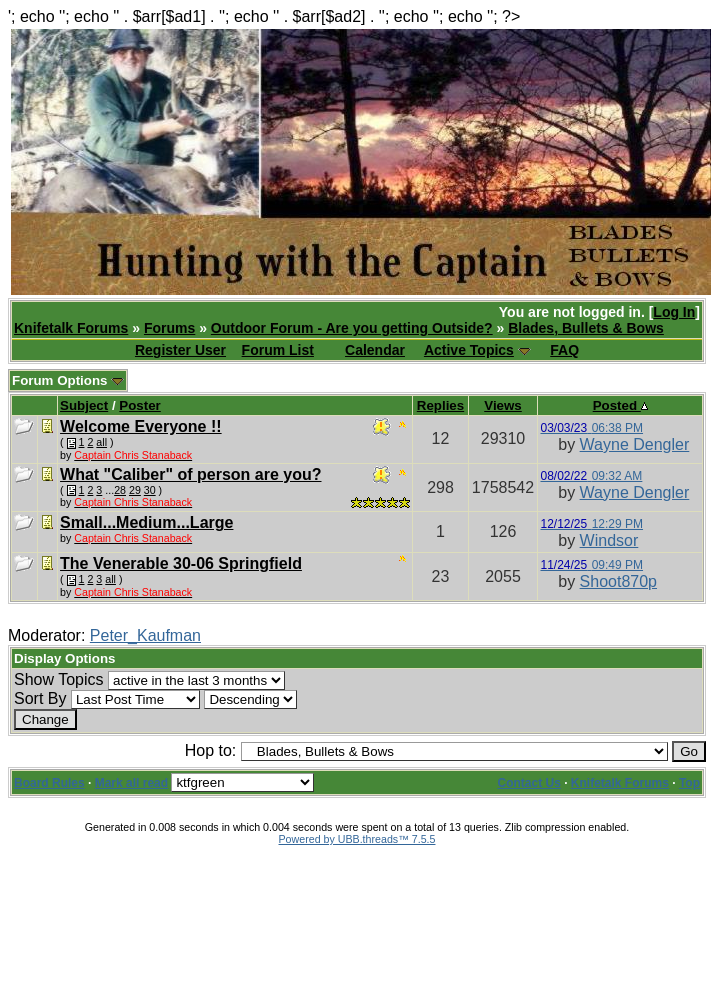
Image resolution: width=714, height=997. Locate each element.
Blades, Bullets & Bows (586, 328)
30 (150, 490)
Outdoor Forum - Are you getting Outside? (352, 328)
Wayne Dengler (635, 444)
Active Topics (469, 350)
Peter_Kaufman (145, 635)
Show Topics (59, 679)
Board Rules (49, 783)
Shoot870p (618, 581)
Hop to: (211, 750)
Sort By (40, 698)
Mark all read (131, 783)
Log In (674, 312)
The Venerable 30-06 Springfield (181, 563)
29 (135, 490)
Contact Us (529, 783)
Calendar (375, 350)
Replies (440, 405)
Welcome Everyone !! (141, 426)
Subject (84, 405)
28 (120, 490)
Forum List (278, 350)
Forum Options (68, 380)
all (101, 442)
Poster (139, 405)
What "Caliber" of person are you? (190, 474)
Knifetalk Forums (71, 328)
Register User (180, 350)
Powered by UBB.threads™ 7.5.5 (357, 839)
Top (689, 783)
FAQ (564, 350)
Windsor (609, 540)
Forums (169, 328)
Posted (620, 405)
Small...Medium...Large (146, 522)
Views (503, 405)
